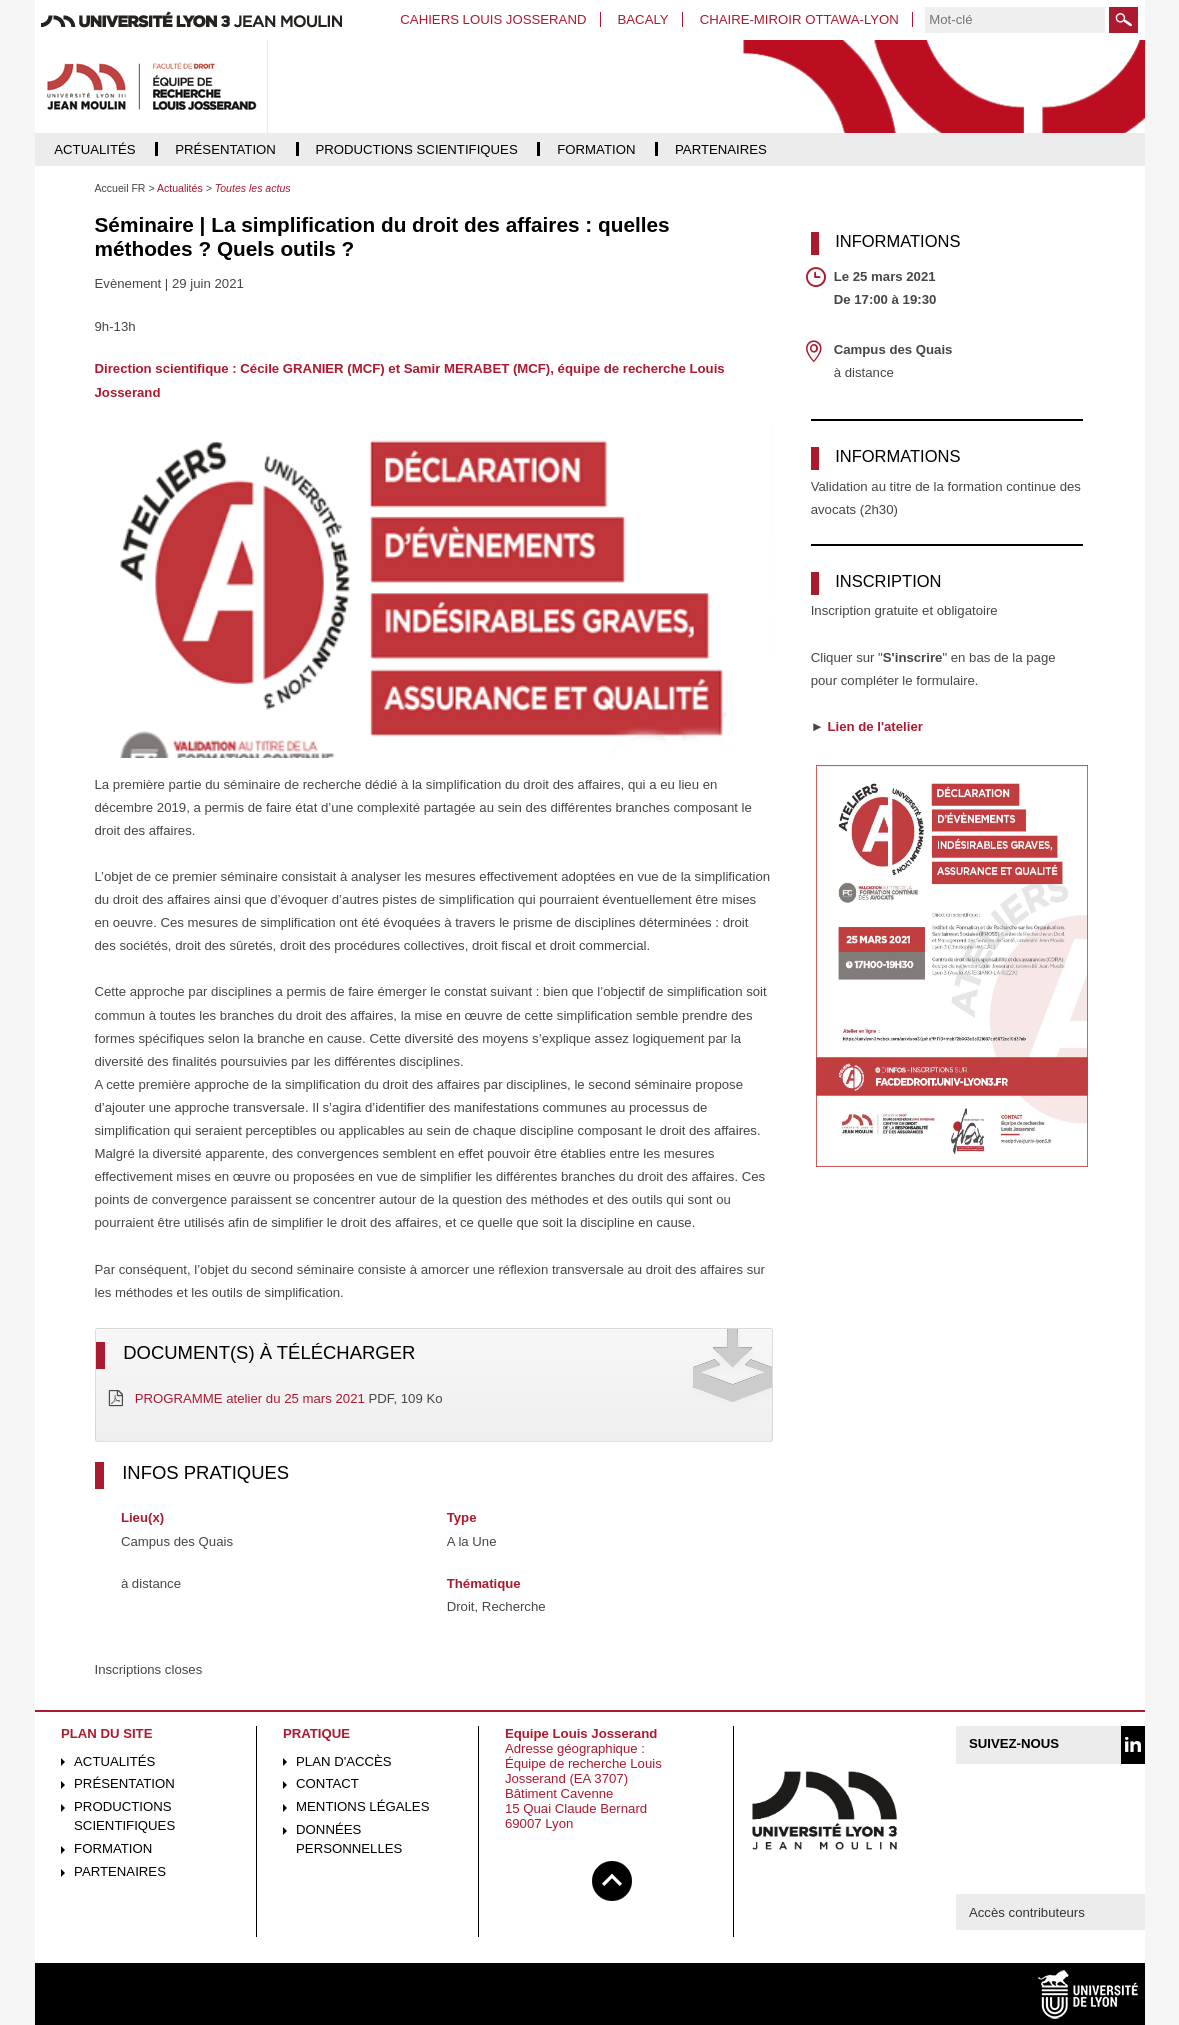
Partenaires (120, 1871)
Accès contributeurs (1027, 1912)
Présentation (124, 1783)
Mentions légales (362, 1806)
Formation (113, 1848)
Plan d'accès (344, 1761)
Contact (327, 1783)
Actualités (114, 1761)
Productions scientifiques (124, 1816)
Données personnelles (349, 1839)
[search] (1015, 20)
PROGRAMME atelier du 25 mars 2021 (250, 1398)
